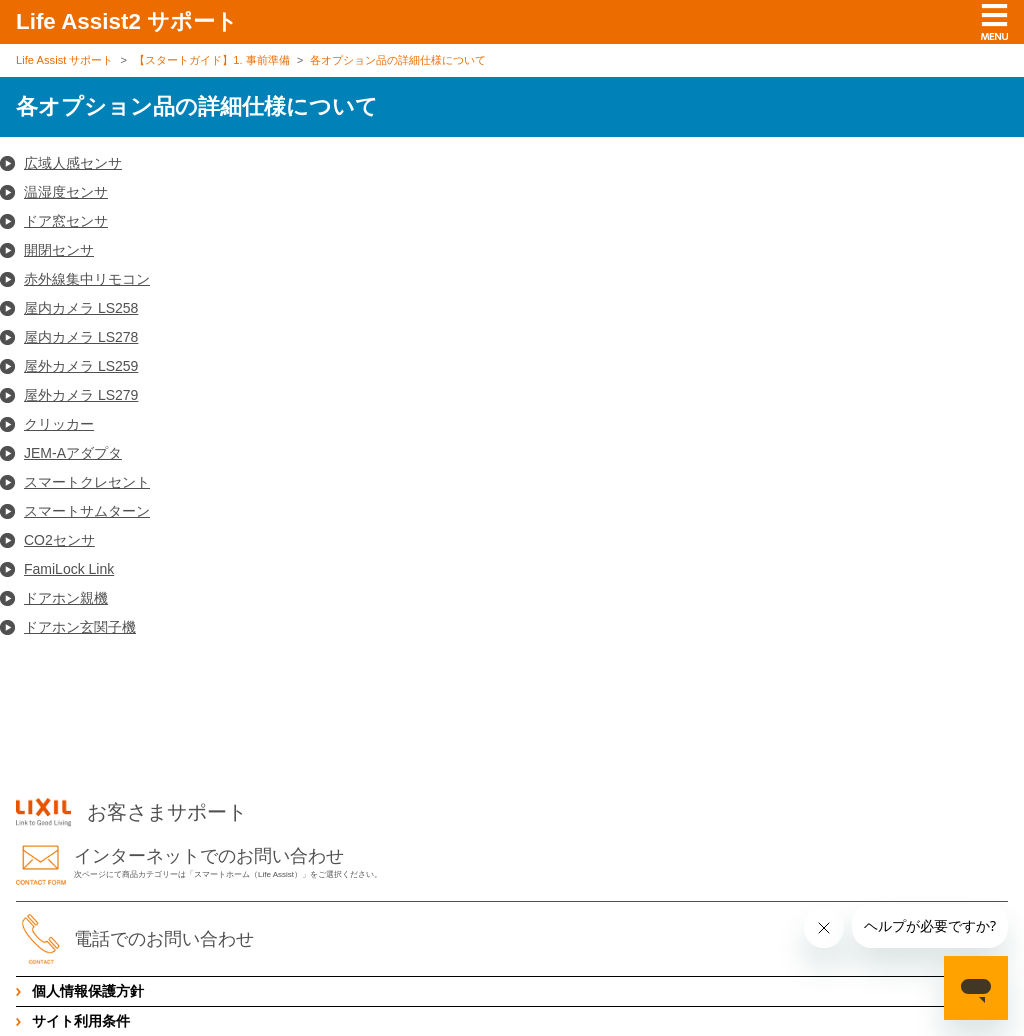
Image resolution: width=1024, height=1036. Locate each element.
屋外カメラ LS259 (81, 366)
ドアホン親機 (66, 598)
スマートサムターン (87, 511)
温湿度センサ (66, 192)
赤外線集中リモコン (87, 279)
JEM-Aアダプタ (73, 453)
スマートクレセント (87, 482)
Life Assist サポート (64, 60)
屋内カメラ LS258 (81, 308)
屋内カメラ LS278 (81, 337)
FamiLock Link (69, 569)
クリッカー (59, 424)
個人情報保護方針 (88, 991)
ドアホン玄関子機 (80, 627)
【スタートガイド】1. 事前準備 (211, 60)
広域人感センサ (73, 163)
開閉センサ (59, 250)
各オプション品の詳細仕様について (398, 60)
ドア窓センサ (66, 221)
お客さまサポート (131, 813)
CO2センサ (59, 540)
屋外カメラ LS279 (81, 395)
